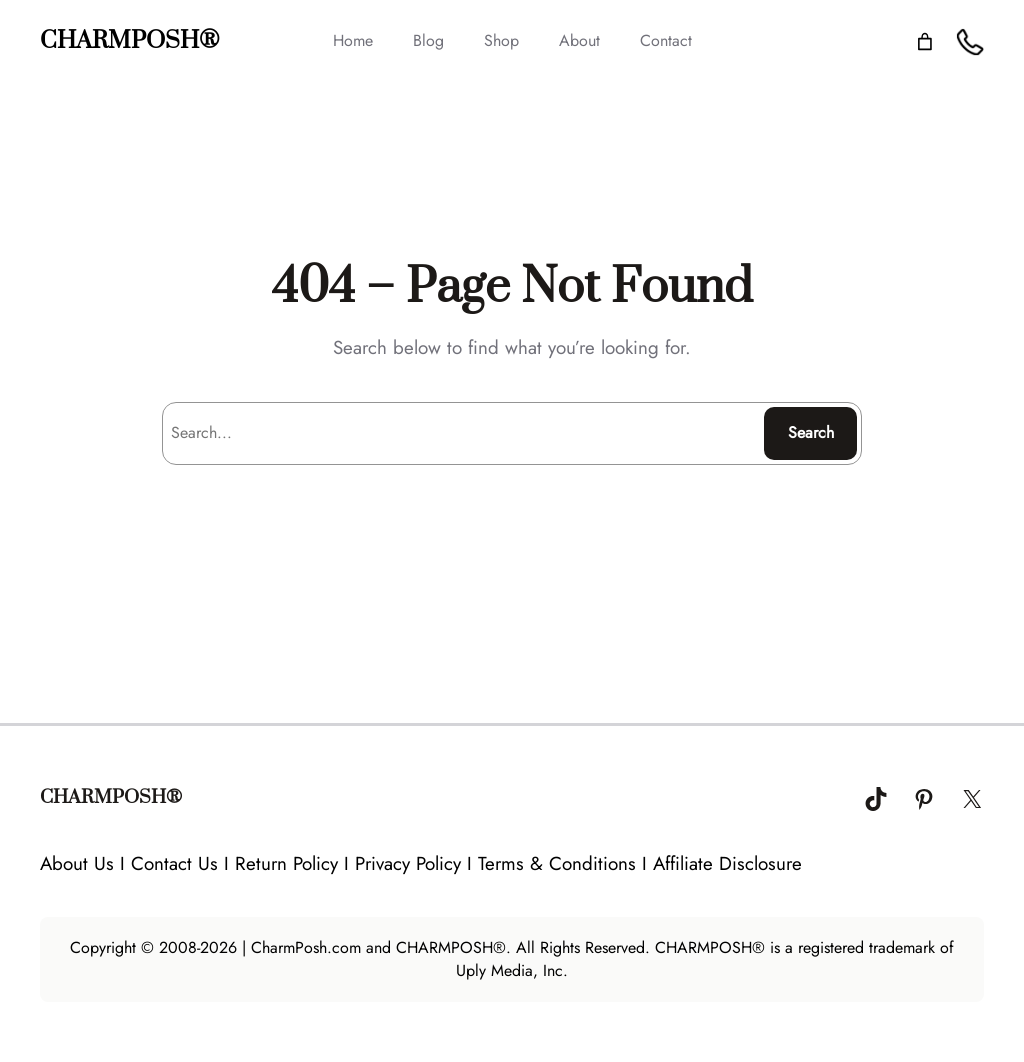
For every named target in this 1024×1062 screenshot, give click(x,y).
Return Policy (286, 863)
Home (353, 40)
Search (811, 432)
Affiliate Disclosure (727, 863)
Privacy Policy (408, 863)
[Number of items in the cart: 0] (924, 41)
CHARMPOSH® (130, 41)
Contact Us (174, 863)
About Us (77, 863)
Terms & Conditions (557, 863)
